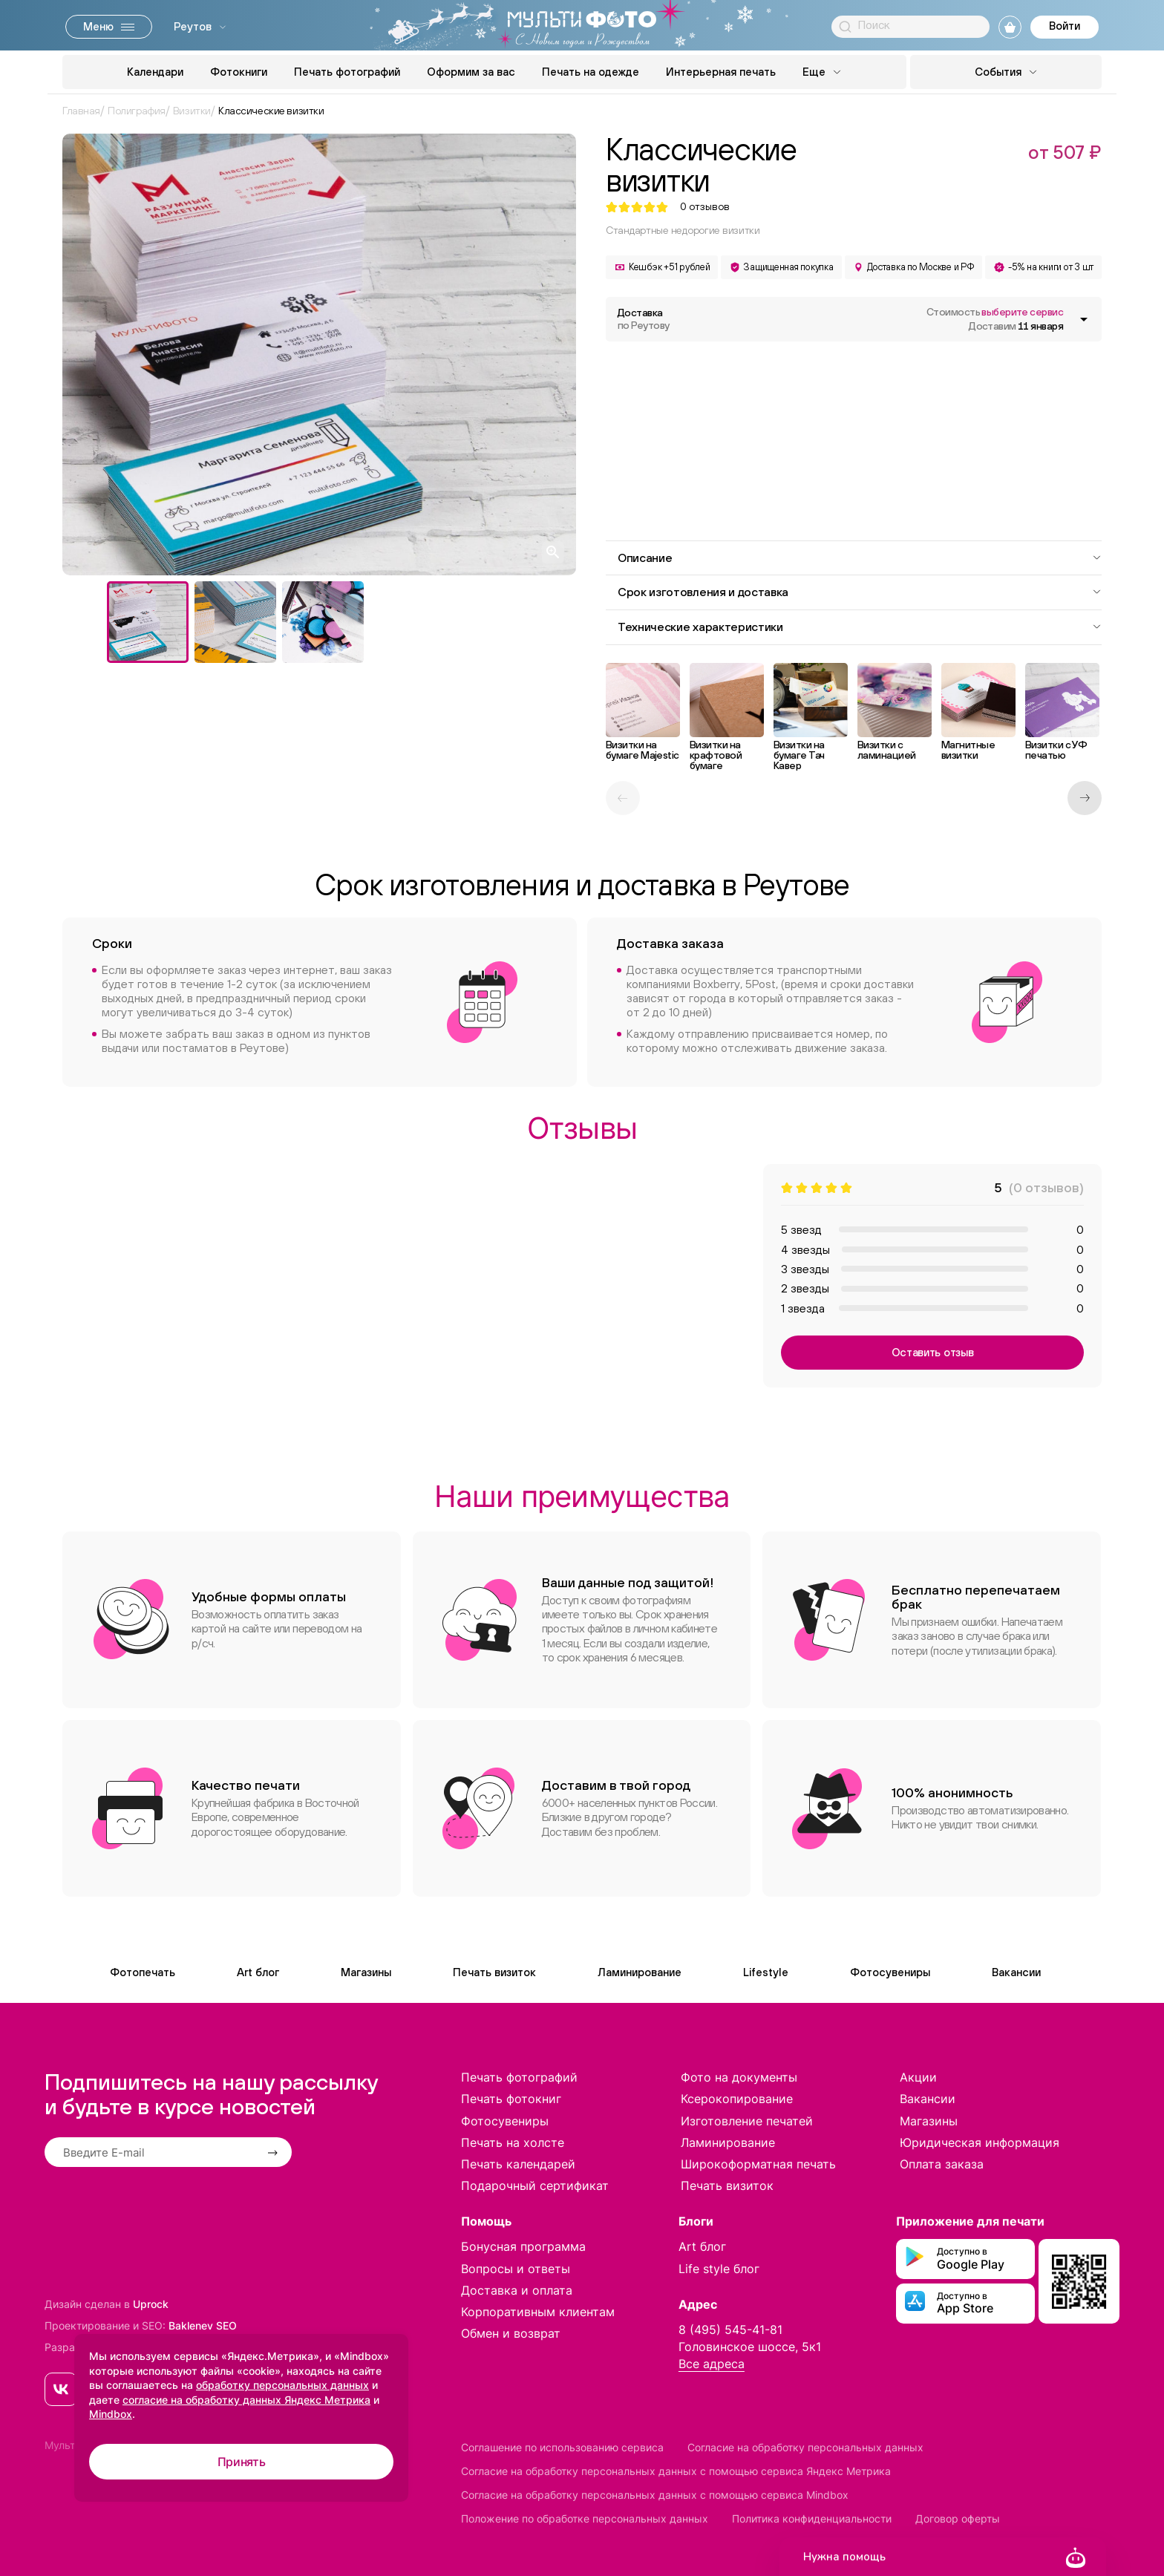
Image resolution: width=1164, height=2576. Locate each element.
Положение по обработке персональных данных (584, 2518)
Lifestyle (765, 1972)
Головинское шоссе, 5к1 (750, 2346)
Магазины (366, 1972)
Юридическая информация (979, 2142)
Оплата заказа (942, 2164)
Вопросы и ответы (515, 2268)
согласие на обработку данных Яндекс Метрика (246, 2399)
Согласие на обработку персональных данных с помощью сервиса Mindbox (655, 2494)
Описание (860, 557)
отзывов (705, 206)
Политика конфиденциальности (812, 2518)
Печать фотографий (347, 71)
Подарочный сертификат (535, 2185)
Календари (155, 71)
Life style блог (719, 2268)
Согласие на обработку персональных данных (805, 2447)
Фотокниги (238, 71)
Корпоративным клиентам (538, 2311)
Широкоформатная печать (758, 2164)
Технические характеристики (860, 626)
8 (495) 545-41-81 (730, 2329)
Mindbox (110, 2413)
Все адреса (712, 2363)
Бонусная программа (523, 2246)
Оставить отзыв (933, 1352)
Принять (242, 2461)
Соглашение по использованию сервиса (562, 2447)
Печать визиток (494, 1972)
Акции (918, 2077)
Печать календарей (518, 2164)
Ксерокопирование (737, 2098)
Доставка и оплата (516, 2290)
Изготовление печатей (747, 2121)
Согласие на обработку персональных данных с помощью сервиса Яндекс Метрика (676, 2471)
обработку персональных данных (282, 2385)
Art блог (258, 1972)
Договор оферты (957, 2518)
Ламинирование (639, 1972)
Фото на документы (739, 2077)
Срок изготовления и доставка (860, 591)
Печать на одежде (590, 71)
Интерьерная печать (721, 71)
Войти (1064, 25)
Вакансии (1016, 1972)
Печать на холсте (512, 2142)
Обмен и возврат (510, 2333)
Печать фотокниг (511, 2098)
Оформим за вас (471, 71)
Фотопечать (142, 1972)
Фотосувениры (890, 1972)
